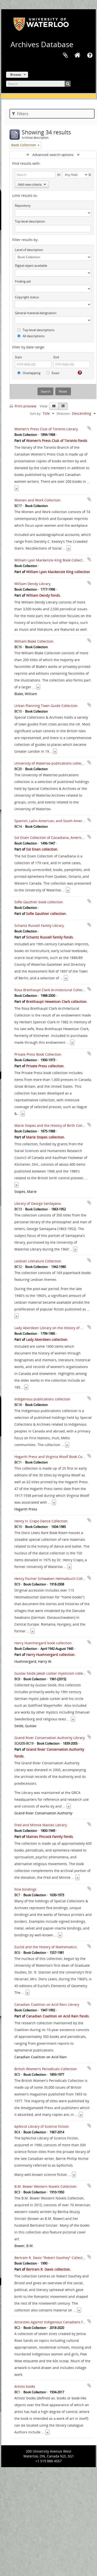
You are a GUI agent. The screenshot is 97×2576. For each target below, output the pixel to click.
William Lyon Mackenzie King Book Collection (50, 560)
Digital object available (31, 265)
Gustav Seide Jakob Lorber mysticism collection (52, 1673)
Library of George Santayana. (38, 1203)
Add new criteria (32, 184)
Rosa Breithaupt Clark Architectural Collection (51, 990)
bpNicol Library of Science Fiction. (42, 2126)
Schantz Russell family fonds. (50, 937)
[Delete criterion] (89, 173)
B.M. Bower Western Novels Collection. (46, 2186)
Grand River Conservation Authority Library (49, 1737)
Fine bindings (25, 1889)
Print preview (23, 406)
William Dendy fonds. (43, 595)
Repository (23, 205)
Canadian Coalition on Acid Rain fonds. (58, 2016)
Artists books (24, 2386)
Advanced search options (53, 154)
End (56, 357)
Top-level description (30, 221)
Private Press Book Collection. (38, 1054)
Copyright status (27, 297)
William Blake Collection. (34, 641)
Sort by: (35, 413)
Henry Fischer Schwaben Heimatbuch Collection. (54, 1578)
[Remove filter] (38, 145)
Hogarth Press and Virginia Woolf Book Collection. (54, 1456)
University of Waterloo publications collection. (51, 763)
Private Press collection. (45, 1066)
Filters (20, 113)
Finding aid (23, 281)
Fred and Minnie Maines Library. (41, 1825)
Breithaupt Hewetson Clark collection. (56, 1001)
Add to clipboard (89, 428)
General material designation (36, 313)
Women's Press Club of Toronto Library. (46, 429)
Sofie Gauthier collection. (46, 913)
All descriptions (31, 336)
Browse (15, 74)
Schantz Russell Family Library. (39, 925)
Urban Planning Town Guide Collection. (46, 705)
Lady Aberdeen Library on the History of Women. (54, 1328)
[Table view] (63, 406)
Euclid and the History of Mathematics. (46, 1947)
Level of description (29, 250)
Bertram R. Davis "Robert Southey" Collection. (51, 2257)
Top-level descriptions (35, 330)
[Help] (79, 372)
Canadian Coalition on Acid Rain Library (46, 2004)
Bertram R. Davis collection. (48, 2269)
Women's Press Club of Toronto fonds (56, 440)
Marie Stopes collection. (45, 1137)
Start (18, 357)
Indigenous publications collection (42, 1399)
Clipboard (65, 55)
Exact (52, 373)
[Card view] (53, 406)
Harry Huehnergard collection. (51, 1654)
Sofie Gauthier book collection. (39, 902)
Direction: (63, 413)
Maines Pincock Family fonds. (50, 1836)
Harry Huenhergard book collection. (43, 1643)
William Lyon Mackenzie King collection (58, 571)
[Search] (38, 84)
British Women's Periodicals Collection (45, 2069)
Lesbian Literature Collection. (38, 1261)
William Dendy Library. (32, 583)
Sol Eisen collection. (42, 849)
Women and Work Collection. (37, 500)
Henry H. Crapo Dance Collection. (41, 1521)
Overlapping (28, 373)
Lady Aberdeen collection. (47, 1339)
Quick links (90, 55)
